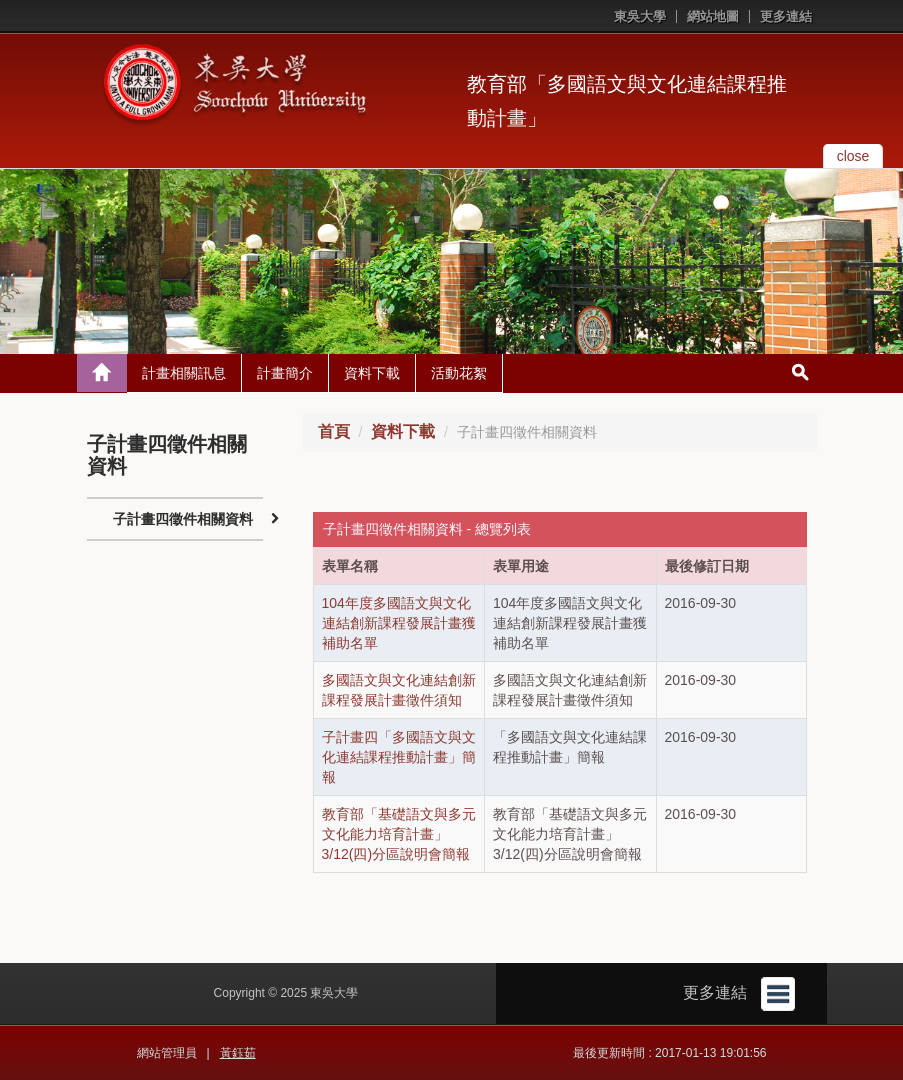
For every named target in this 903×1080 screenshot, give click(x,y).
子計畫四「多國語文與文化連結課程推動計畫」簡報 (399, 757)
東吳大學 (640, 16)
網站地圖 (713, 16)
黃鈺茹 (238, 1053)
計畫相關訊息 (184, 373)
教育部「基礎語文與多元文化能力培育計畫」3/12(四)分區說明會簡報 (399, 834)
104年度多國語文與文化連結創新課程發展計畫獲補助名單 (399, 623)
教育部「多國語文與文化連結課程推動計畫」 (627, 101)
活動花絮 (459, 373)
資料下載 (372, 373)
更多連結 (786, 16)
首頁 (334, 431)
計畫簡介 (285, 373)
